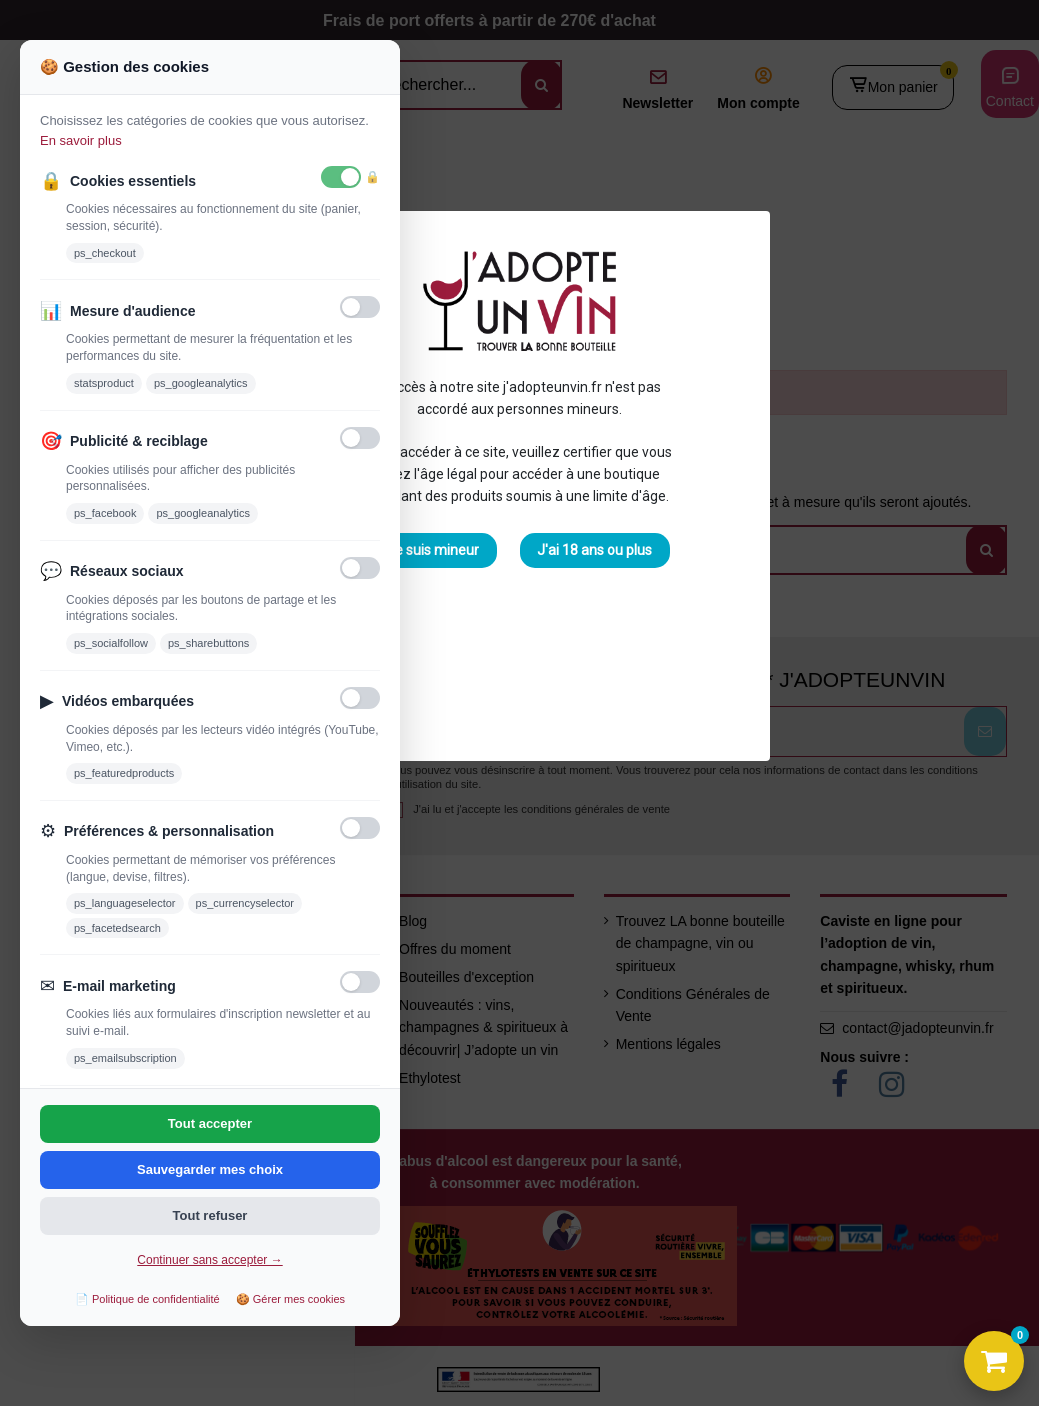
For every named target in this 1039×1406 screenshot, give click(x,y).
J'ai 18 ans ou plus (594, 550)
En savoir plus (81, 140)
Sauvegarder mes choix (210, 1169)
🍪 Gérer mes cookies (290, 1299)
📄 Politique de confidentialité (147, 1299)
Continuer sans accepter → (209, 1260)
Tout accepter (210, 1123)
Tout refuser (210, 1215)
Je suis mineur (433, 550)
